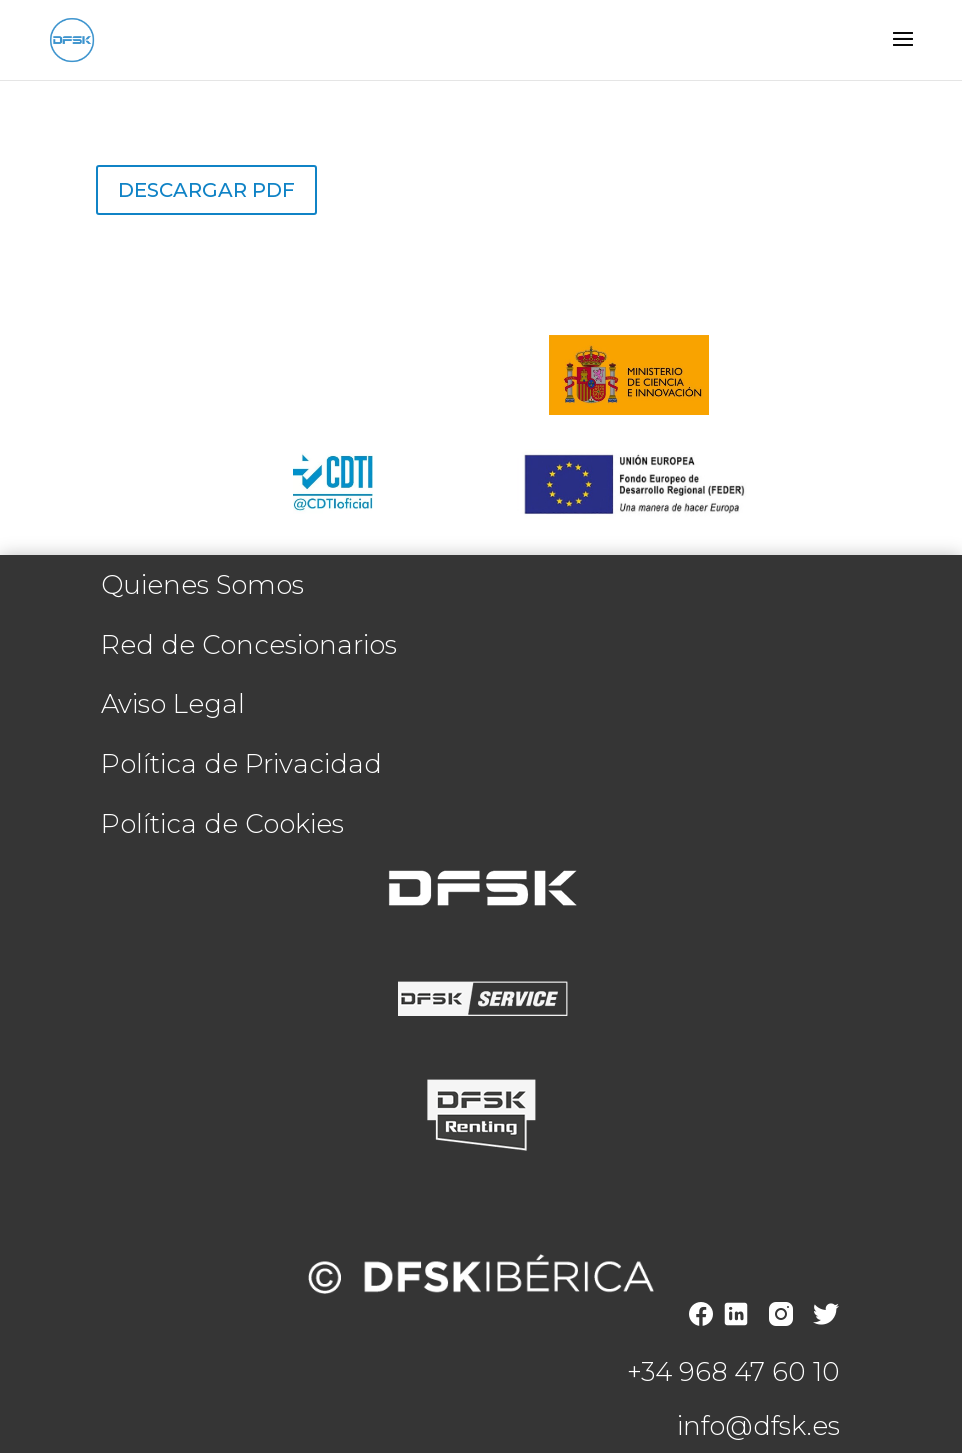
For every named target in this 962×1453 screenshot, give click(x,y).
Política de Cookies (222, 824)
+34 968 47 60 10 (733, 1372)
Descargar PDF (206, 190)
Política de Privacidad (241, 764)
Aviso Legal (173, 704)
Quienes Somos (202, 585)
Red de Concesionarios (249, 645)
